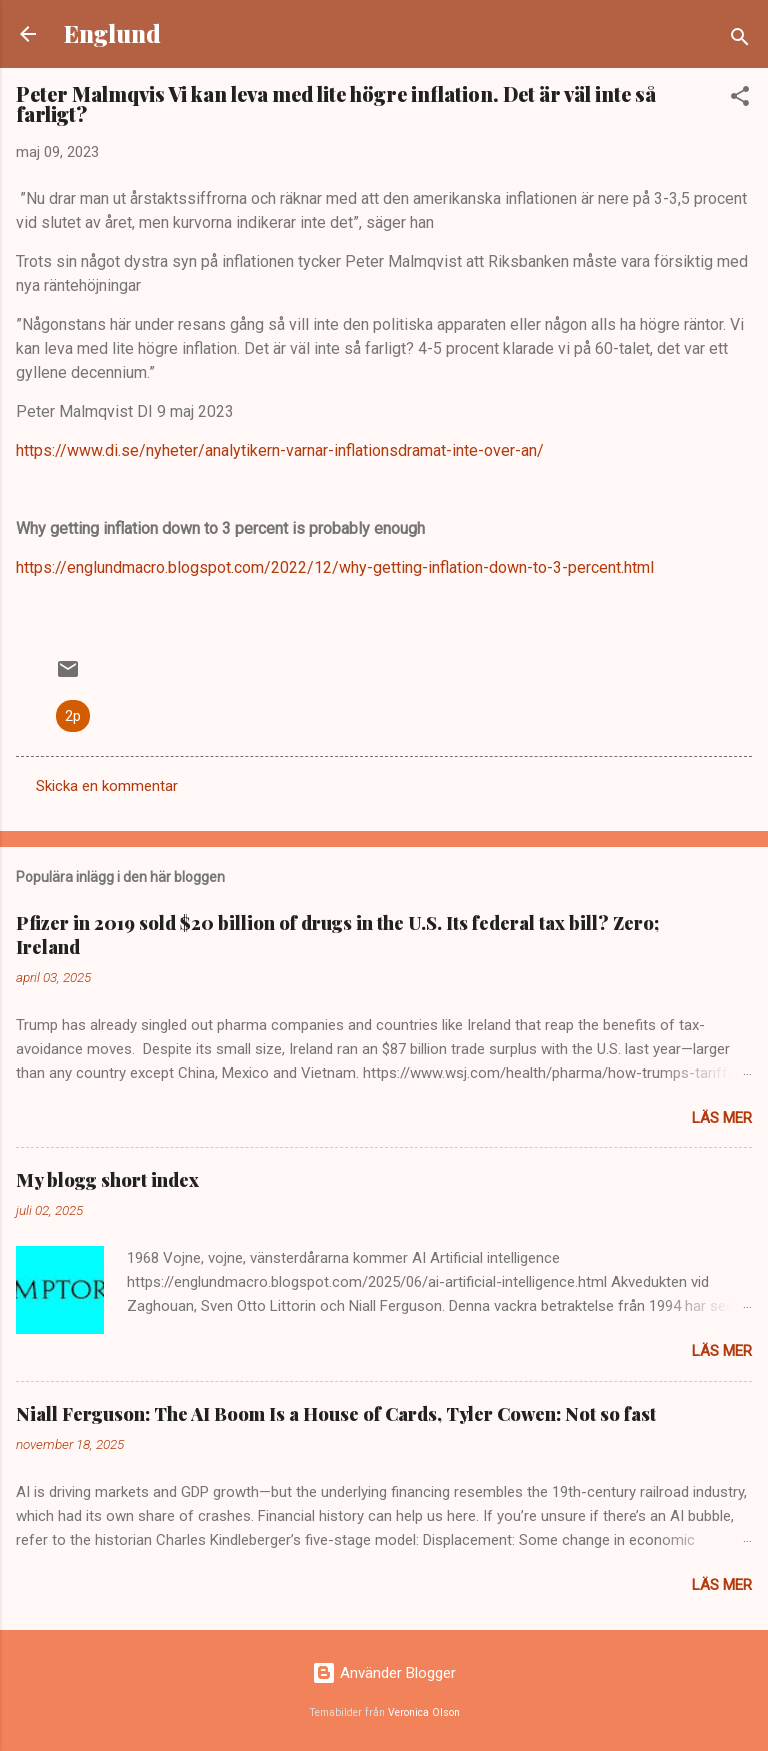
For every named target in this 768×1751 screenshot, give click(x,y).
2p (73, 716)
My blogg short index (107, 1180)
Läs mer (722, 1118)
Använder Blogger (384, 1673)
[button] (740, 99)
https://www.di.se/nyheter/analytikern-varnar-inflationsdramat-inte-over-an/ (280, 450)
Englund (112, 33)
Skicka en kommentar (107, 786)
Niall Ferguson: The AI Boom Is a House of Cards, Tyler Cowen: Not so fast (336, 1414)
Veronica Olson (424, 1712)
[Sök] (740, 40)
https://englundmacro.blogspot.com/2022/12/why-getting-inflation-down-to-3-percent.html (335, 567)
